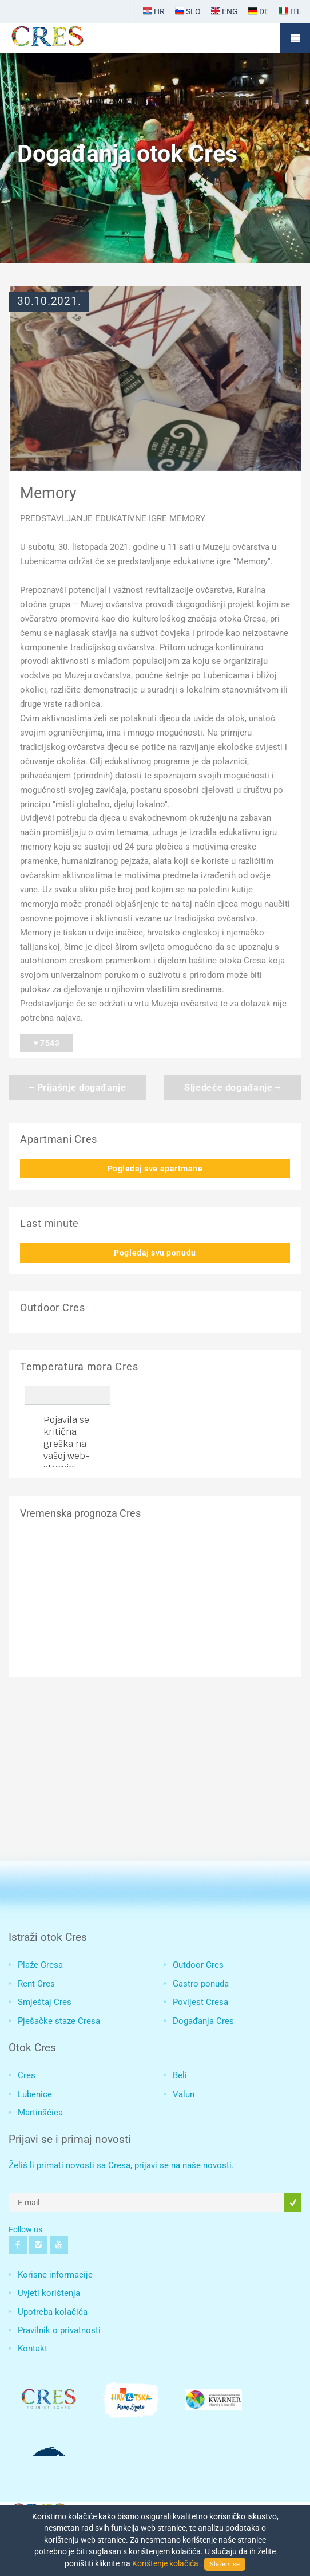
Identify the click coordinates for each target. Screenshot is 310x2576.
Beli (180, 2075)
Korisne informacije (55, 2275)
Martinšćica (40, 2112)
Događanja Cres (203, 2021)
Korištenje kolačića (166, 2563)
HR (154, 11)
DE (258, 11)
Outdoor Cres (198, 1965)
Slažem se (225, 2564)
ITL (290, 11)
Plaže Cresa (40, 1965)
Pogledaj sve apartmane (155, 1168)
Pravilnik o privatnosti (59, 2330)
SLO (188, 11)
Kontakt (32, 2348)
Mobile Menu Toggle (295, 38)
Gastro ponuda (201, 1984)
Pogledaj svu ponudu (155, 1252)
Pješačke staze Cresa (59, 2021)
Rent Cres (36, 1984)
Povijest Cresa (200, 2002)
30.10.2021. (49, 301)
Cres (26, 2075)
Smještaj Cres (44, 2002)
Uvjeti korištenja (49, 2293)
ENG (224, 11)
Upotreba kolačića (53, 2312)
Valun (183, 2094)
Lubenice (35, 2094)
